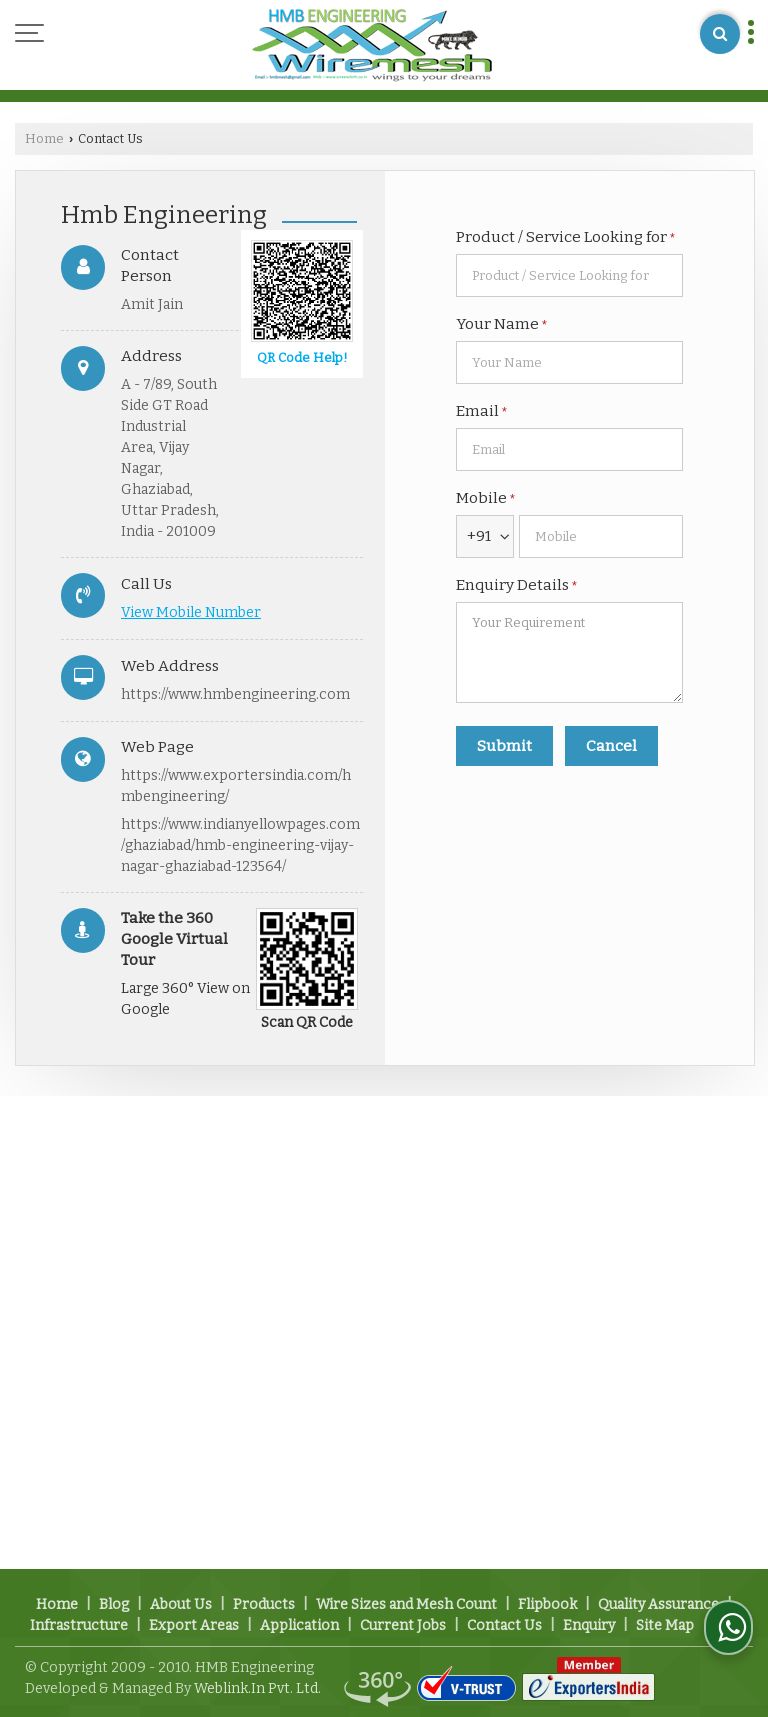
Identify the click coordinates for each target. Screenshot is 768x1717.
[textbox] (569, 275)
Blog (114, 1604)
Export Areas (194, 1625)
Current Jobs (403, 1625)
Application (299, 1625)
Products (264, 1604)
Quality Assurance (658, 1604)
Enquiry (589, 1625)
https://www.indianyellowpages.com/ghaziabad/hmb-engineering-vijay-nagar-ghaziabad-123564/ (240, 845)
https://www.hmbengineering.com (235, 694)
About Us (181, 1604)
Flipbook (547, 1604)
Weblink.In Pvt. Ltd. (257, 1688)
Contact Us (504, 1625)
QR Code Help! (302, 357)
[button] (191, 612)
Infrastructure (79, 1625)
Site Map (665, 1625)
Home (44, 138)
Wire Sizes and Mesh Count (406, 1604)
